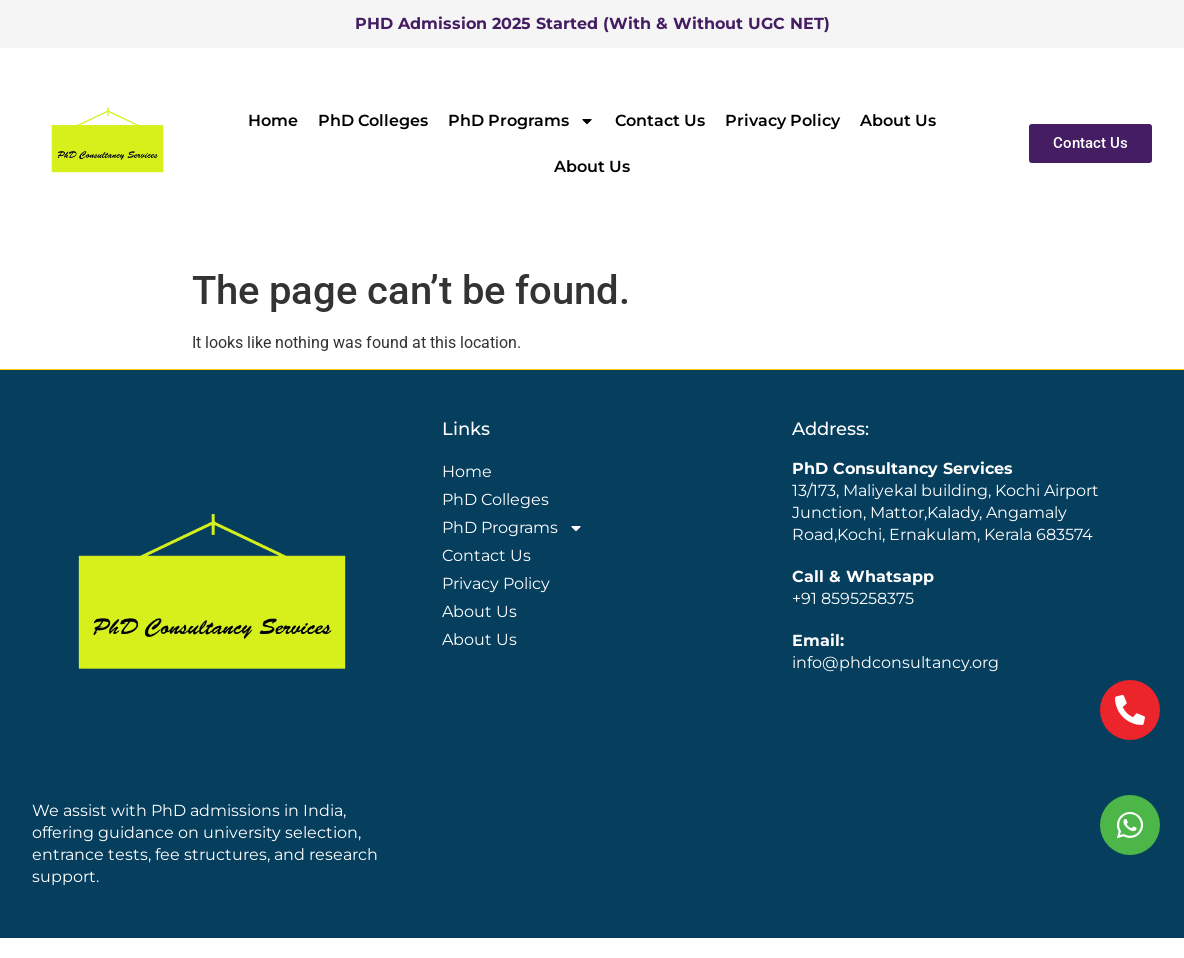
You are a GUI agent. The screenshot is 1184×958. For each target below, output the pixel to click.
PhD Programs (521, 121)
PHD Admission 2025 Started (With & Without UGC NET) (592, 23)
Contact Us (660, 120)
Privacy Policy (782, 120)
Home (273, 120)
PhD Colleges (373, 120)
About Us (898, 120)
